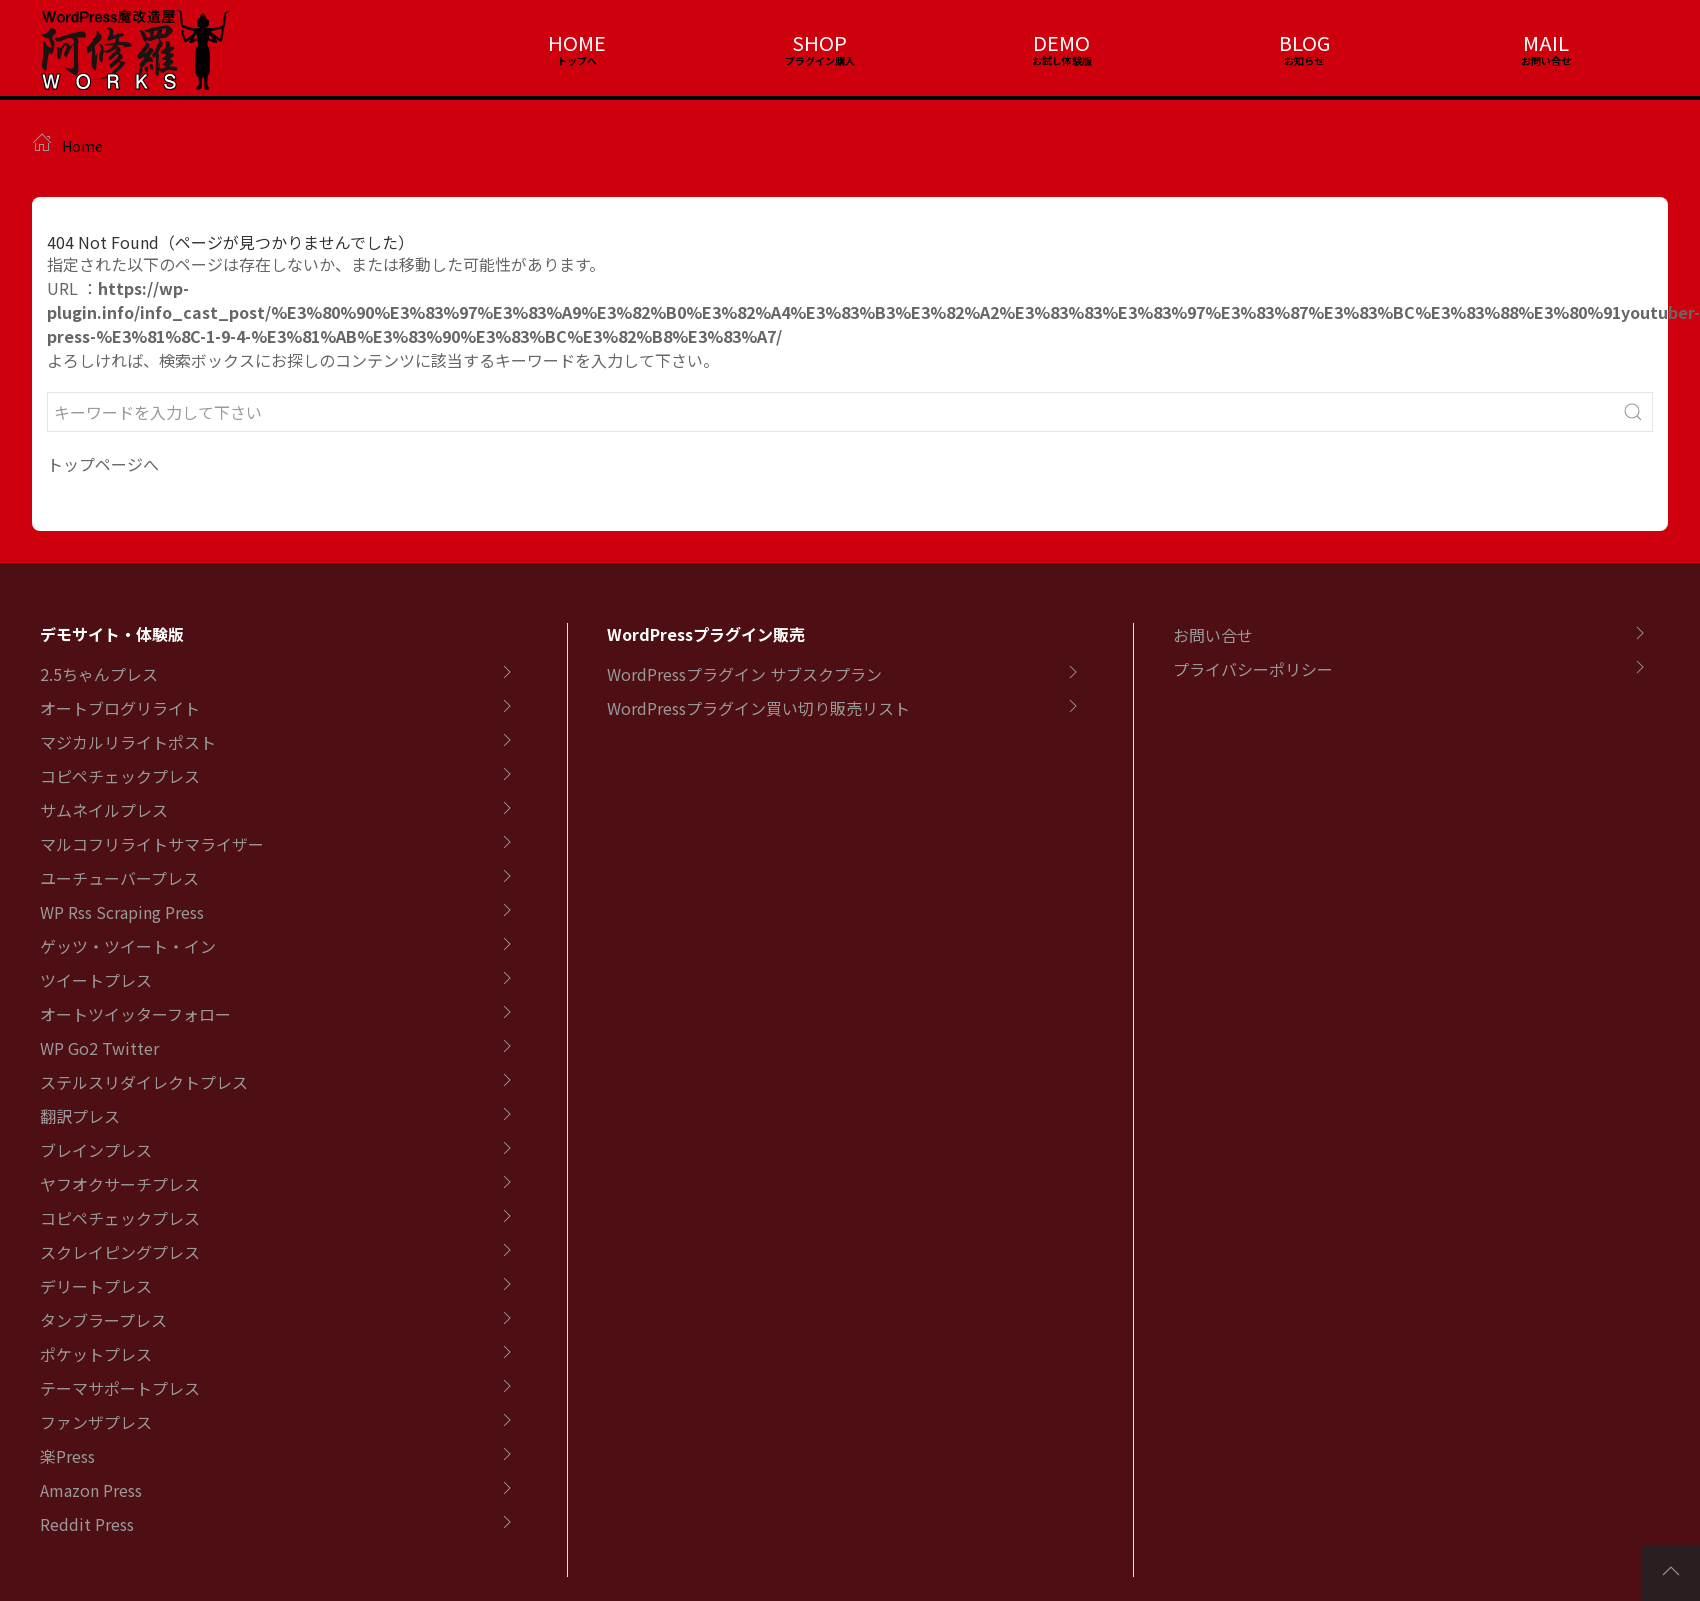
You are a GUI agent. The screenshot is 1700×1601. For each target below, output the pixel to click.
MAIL (1546, 42)
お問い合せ (1213, 635)
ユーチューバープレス (119, 878)
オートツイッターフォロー (135, 1014)
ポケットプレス (96, 1354)
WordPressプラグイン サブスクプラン (744, 674)
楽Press (67, 1456)
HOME (577, 42)
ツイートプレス (96, 980)
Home (82, 146)
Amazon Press (91, 1490)
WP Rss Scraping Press (122, 912)
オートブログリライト (120, 708)
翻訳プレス (80, 1116)
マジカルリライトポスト (128, 742)
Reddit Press (87, 1524)
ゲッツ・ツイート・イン (128, 946)
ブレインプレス (96, 1150)
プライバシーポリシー (1253, 669)
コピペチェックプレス (120, 776)
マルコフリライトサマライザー (152, 844)
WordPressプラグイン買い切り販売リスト (758, 708)
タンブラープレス (103, 1320)
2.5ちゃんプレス (99, 674)
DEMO (1061, 42)
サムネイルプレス (104, 810)
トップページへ (103, 464)
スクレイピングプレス (120, 1252)
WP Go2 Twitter (99, 1048)
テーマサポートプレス (120, 1388)
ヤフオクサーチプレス (120, 1184)
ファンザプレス (96, 1422)
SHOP (819, 42)
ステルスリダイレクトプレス (144, 1082)
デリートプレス (96, 1286)
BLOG (1304, 42)
